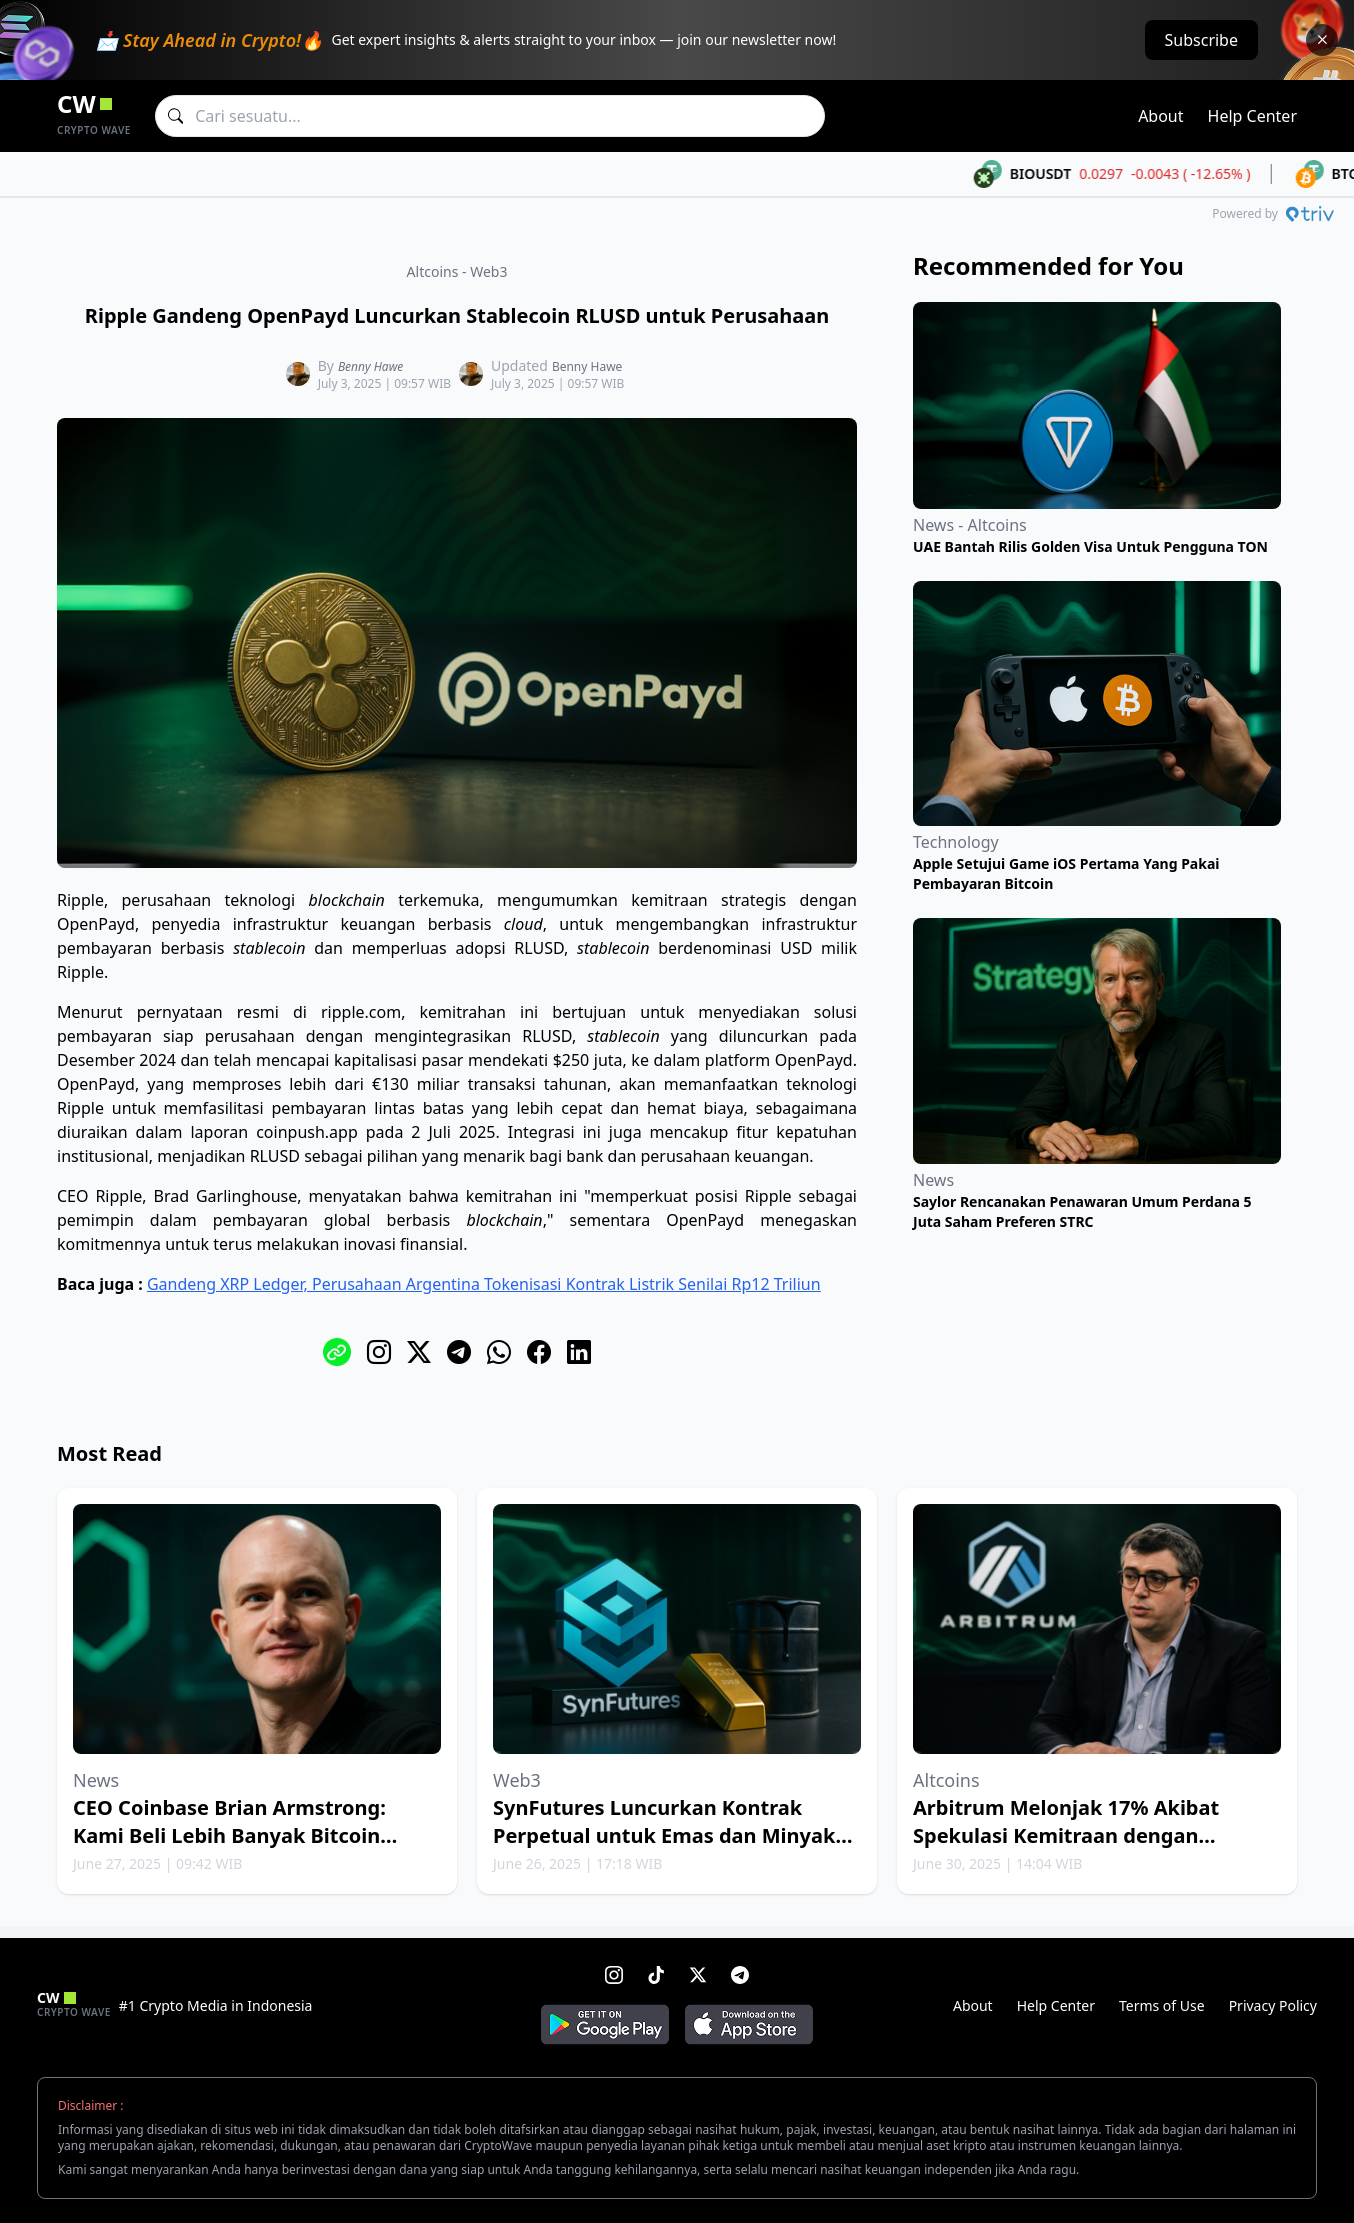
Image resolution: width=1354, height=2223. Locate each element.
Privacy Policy (1273, 2005)
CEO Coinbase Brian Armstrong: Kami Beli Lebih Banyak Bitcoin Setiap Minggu (229, 1835)
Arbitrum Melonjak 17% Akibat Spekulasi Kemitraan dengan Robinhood (1066, 1835)
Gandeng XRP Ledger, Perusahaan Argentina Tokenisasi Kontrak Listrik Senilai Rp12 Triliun (484, 1284)
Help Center (1252, 116)
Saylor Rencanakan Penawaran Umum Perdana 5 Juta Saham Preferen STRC (1082, 1211)
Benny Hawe (370, 366)
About (1160, 116)
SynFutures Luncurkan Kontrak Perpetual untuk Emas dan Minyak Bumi (664, 1835)
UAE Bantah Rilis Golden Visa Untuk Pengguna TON (1090, 546)
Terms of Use (1162, 2005)
